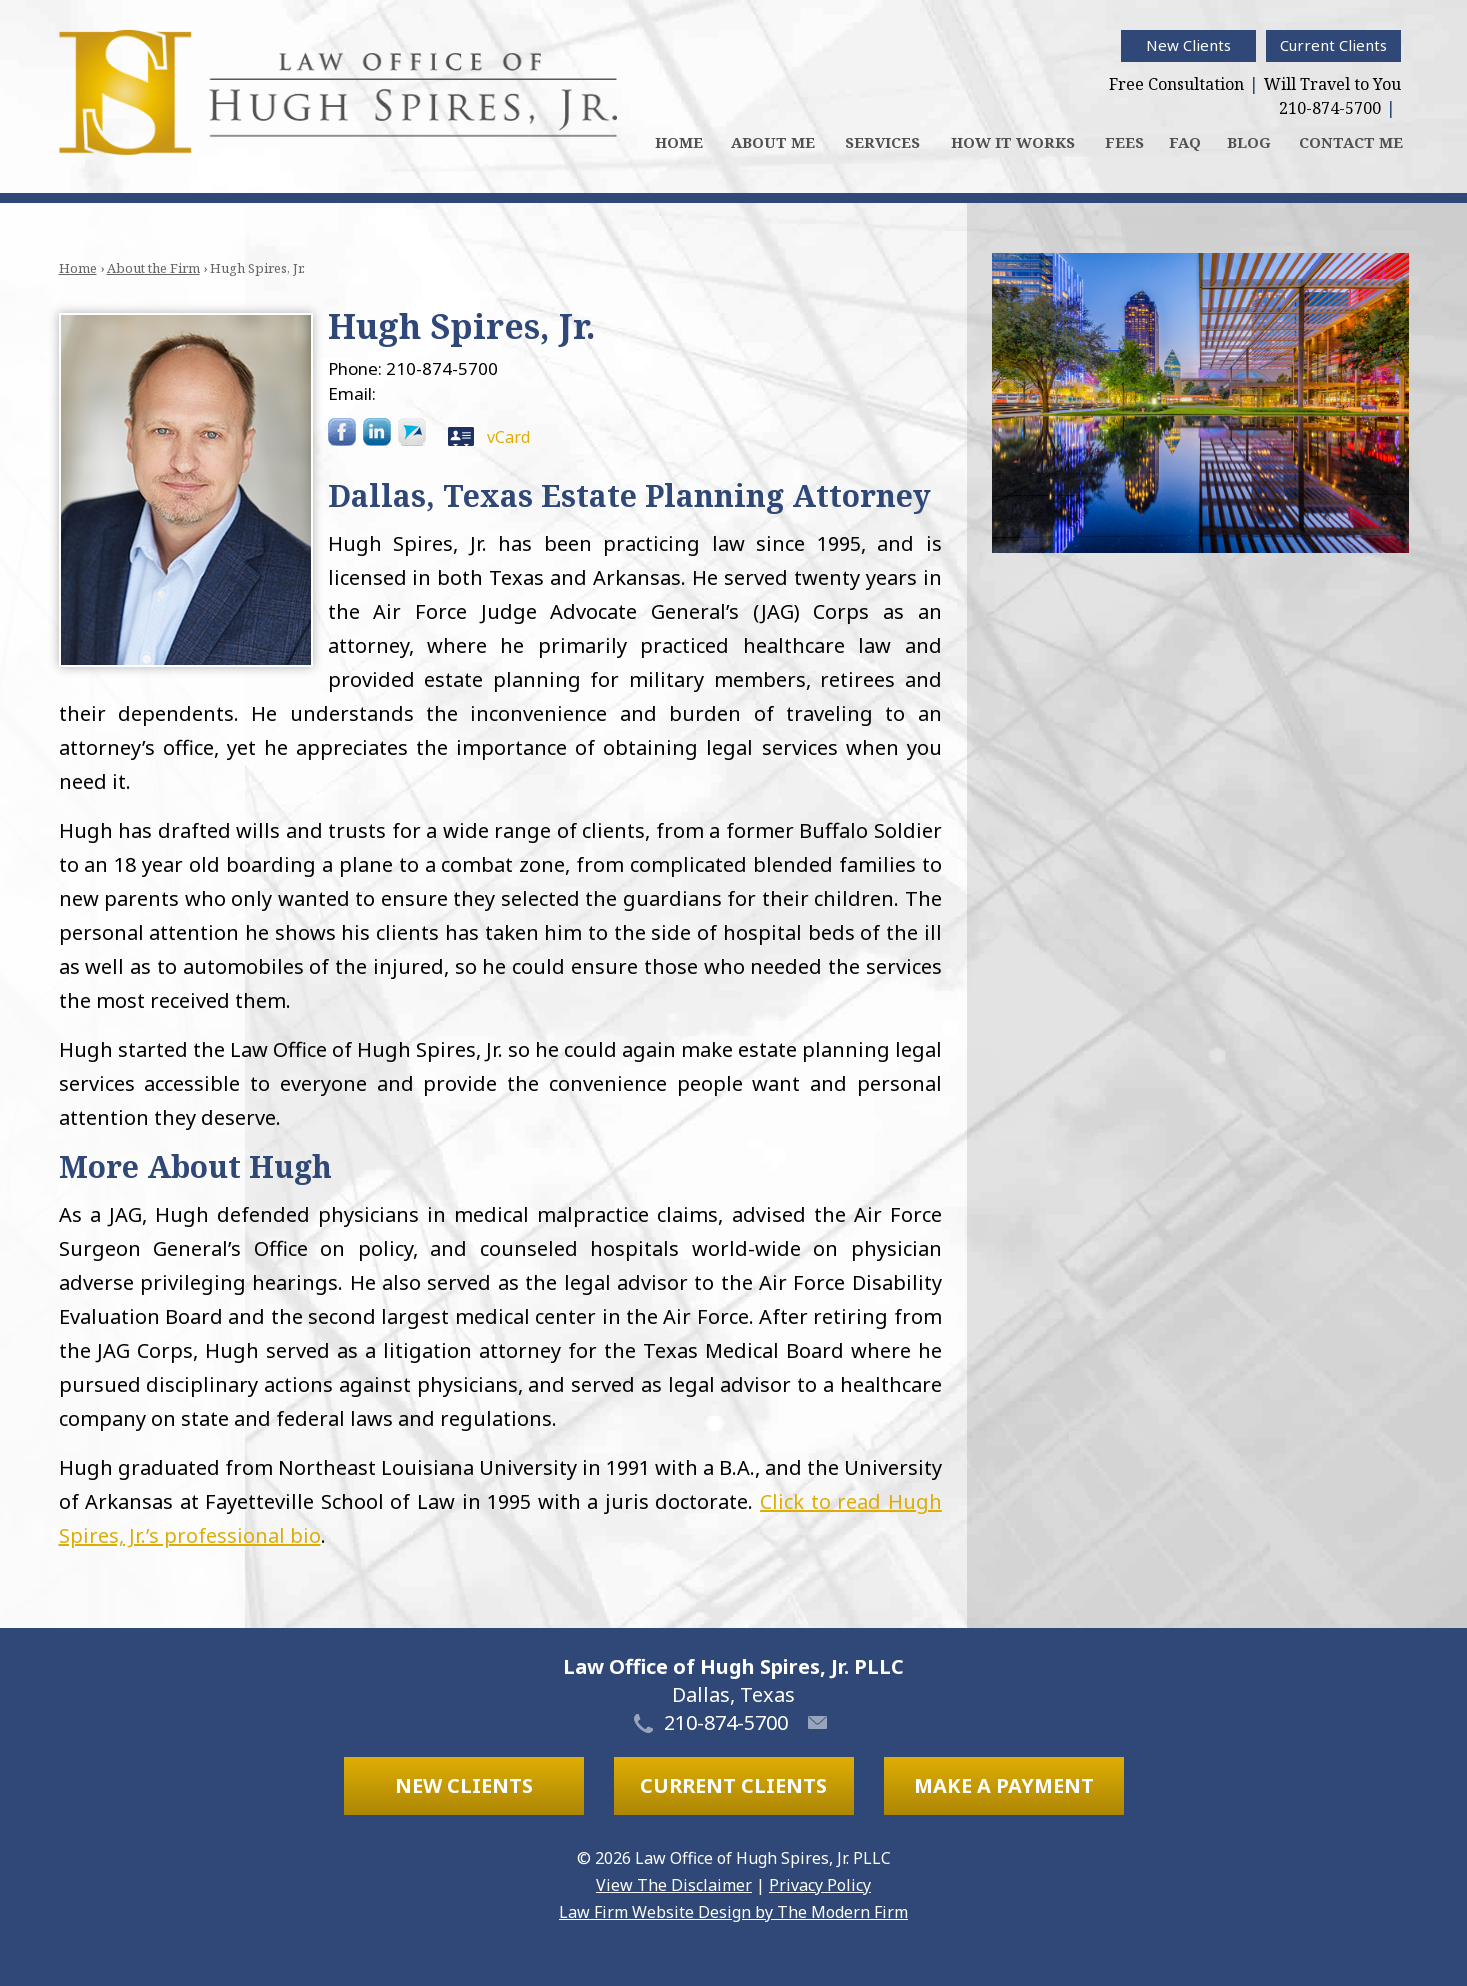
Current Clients (1333, 45)
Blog (1249, 142)
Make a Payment (1004, 1785)
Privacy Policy (820, 1885)
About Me (773, 142)
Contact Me (1351, 142)
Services (882, 142)
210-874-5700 (1330, 108)
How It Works (1013, 142)
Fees (1124, 142)
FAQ (1185, 142)
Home (679, 142)
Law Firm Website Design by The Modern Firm (733, 1912)
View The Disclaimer (674, 1885)
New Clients (1188, 45)
